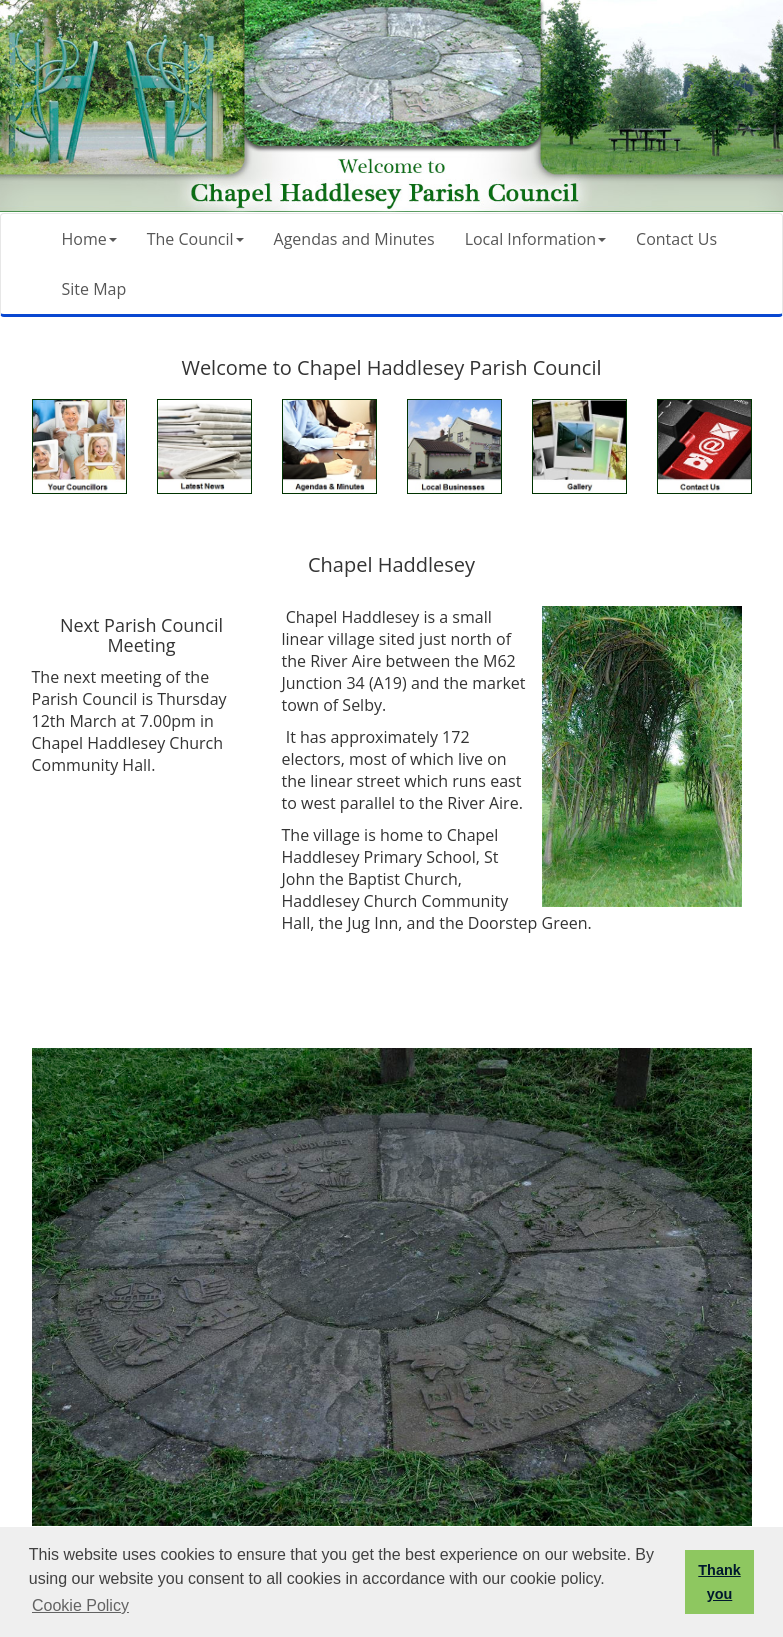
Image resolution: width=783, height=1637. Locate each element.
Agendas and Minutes (354, 239)
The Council (195, 239)
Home (89, 239)
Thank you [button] (719, 1582)
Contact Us (676, 239)
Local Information (535, 239)
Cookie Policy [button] (80, 1605)
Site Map (94, 289)
